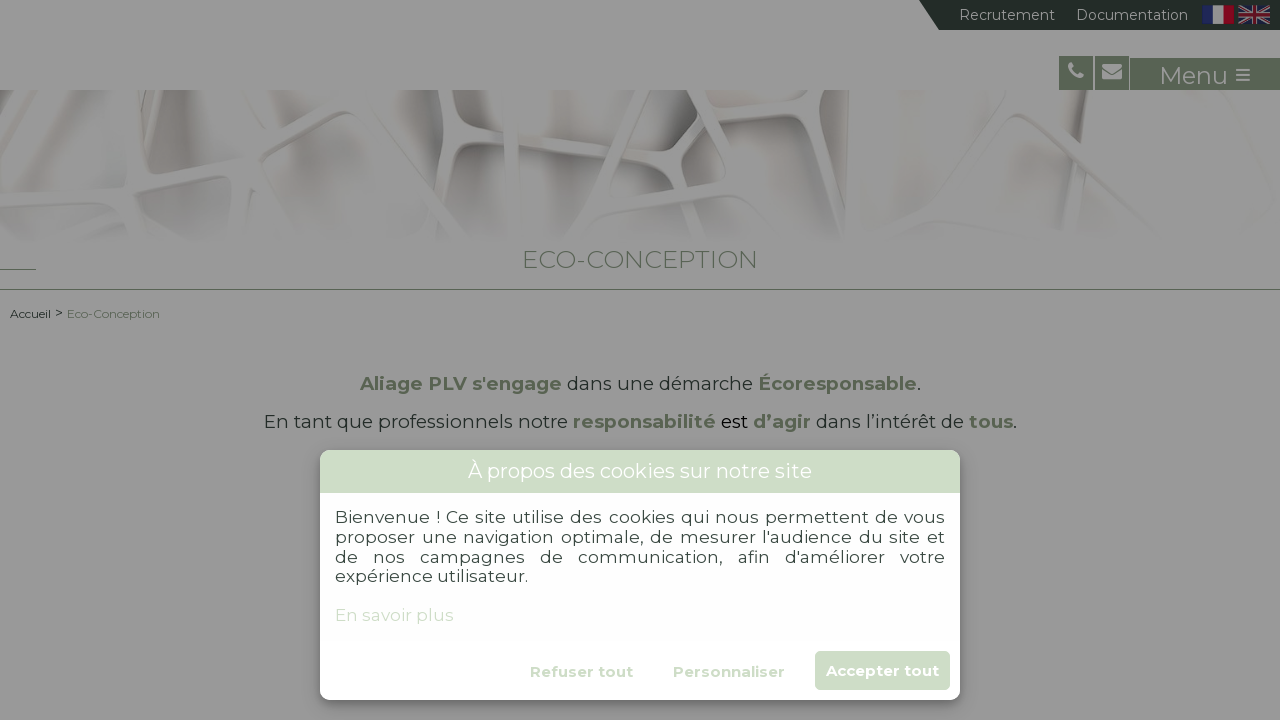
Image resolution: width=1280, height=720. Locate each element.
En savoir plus (394, 615)
